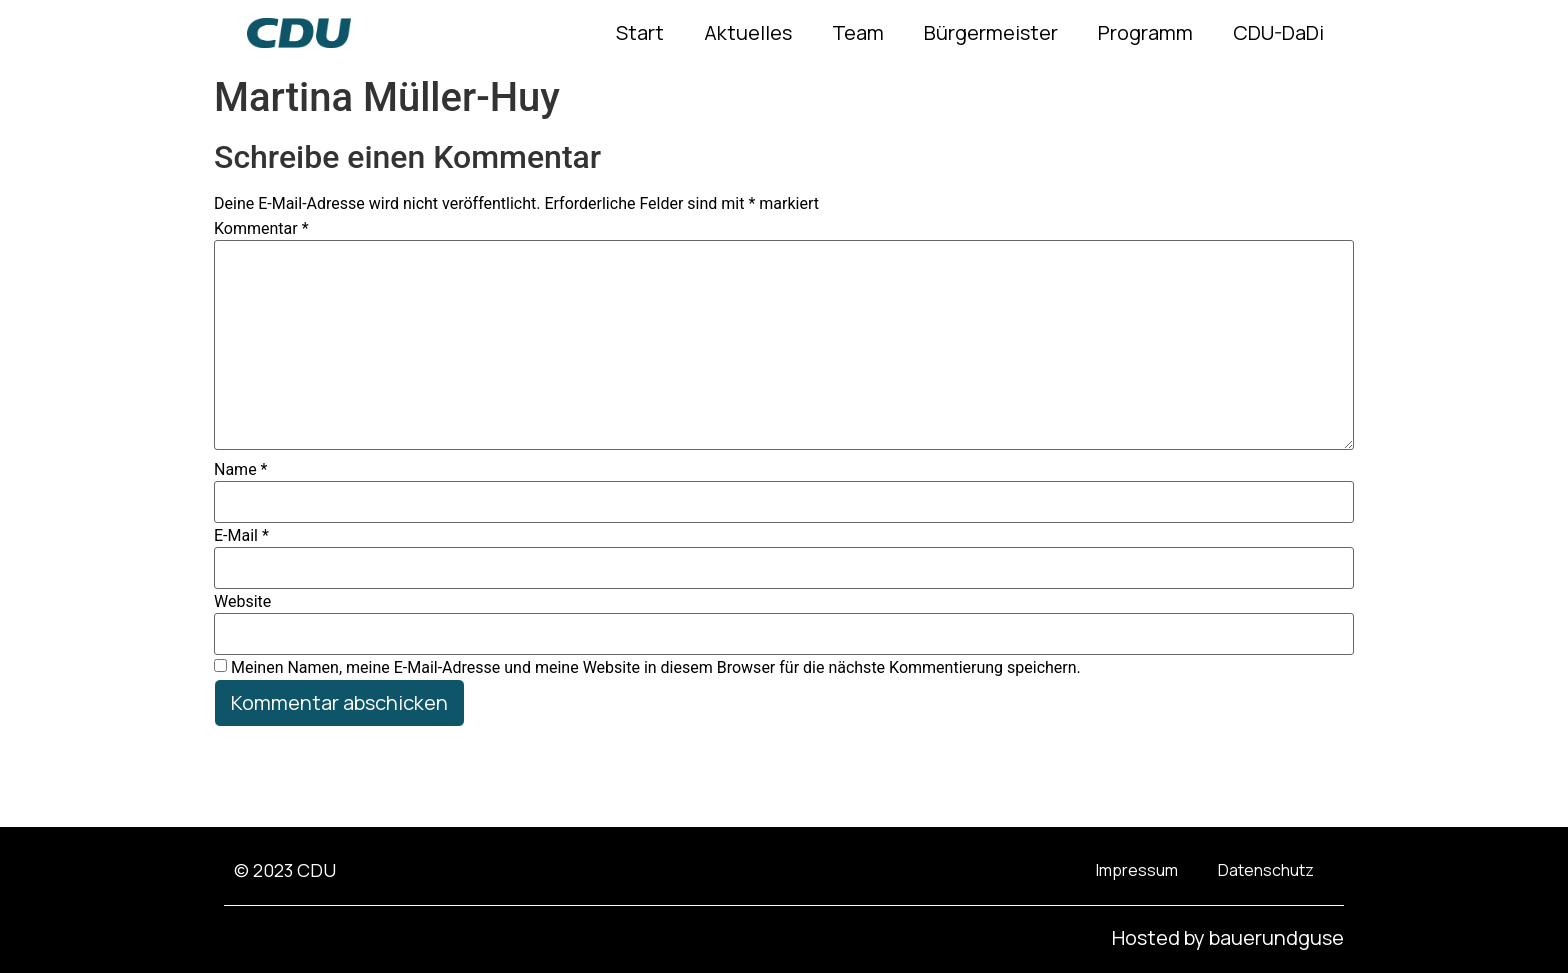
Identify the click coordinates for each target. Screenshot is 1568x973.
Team (858, 32)
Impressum (1137, 870)
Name (241, 470)
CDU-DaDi (1278, 32)
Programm (1145, 32)
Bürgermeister (991, 32)
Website (242, 602)
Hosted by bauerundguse (1228, 937)
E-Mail (241, 536)
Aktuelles (748, 32)
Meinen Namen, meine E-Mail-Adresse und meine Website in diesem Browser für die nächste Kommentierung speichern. (656, 668)
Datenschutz (1266, 870)
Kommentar (261, 229)
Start (640, 32)
